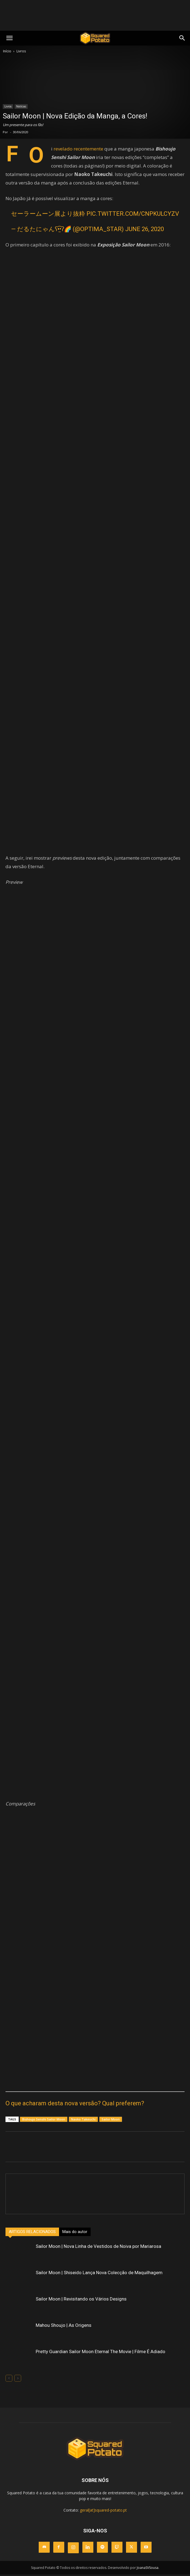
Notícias (21, 106)
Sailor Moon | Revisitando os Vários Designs (81, 2299)
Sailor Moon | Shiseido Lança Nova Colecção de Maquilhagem (99, 2272)
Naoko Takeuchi (83, 2119)
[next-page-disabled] (17, 2378)
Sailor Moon (111, 2119)
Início (7, 51)
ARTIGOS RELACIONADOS (32, 2231)
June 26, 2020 (144, 229)
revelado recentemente (78, 149)
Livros (21, 51)
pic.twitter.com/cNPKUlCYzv (132, 213)
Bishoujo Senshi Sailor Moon (43, 2119)
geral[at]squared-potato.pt (103, 2510)
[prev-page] (8, 2378)
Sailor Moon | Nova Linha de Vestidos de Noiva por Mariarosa (98, 2246)
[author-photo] (95, 2184)
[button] (182, 38)
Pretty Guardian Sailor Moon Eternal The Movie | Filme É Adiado (100, 2351)
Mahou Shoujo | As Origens (63, 2325)
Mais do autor (74, 2231)
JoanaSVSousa (147, 2567)
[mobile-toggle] (9, 38)
